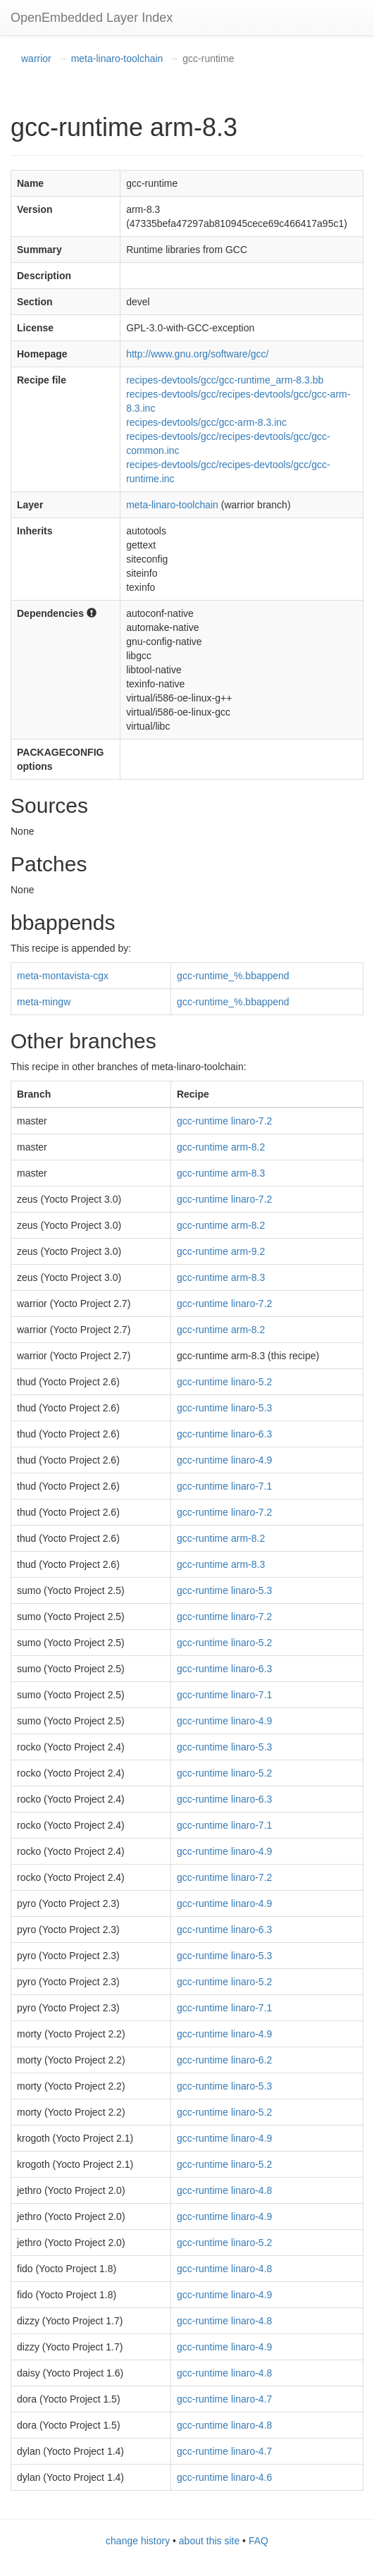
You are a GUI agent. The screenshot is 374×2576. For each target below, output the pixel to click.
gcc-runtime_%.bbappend (233, 975)
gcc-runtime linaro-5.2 (224, 1381)
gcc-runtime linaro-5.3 (224, 1407)
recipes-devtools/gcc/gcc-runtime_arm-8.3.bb (224, 380)
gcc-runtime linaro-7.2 (224, 1121)
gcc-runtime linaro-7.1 (224, 1486)
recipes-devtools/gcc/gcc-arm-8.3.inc (206, 422)
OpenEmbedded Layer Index (92, 18)
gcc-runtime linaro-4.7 (224, 2399)
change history (138, 2540)
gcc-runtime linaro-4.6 (224, 2477)
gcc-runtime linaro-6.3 (224, 1434)
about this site (209, 2540)
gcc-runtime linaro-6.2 (224, 2060)
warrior (36, 58)
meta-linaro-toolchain (117, 58)
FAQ (258, 2540)
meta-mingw (43, 1001)
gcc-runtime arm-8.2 (221, 1147)
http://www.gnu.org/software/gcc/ (197, 354)
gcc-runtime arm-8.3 (221, 1173)
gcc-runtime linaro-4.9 (224, 1460)
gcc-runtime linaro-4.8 (224, 2190)
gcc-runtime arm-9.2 (221, 1251)
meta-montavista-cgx (62, 975)
